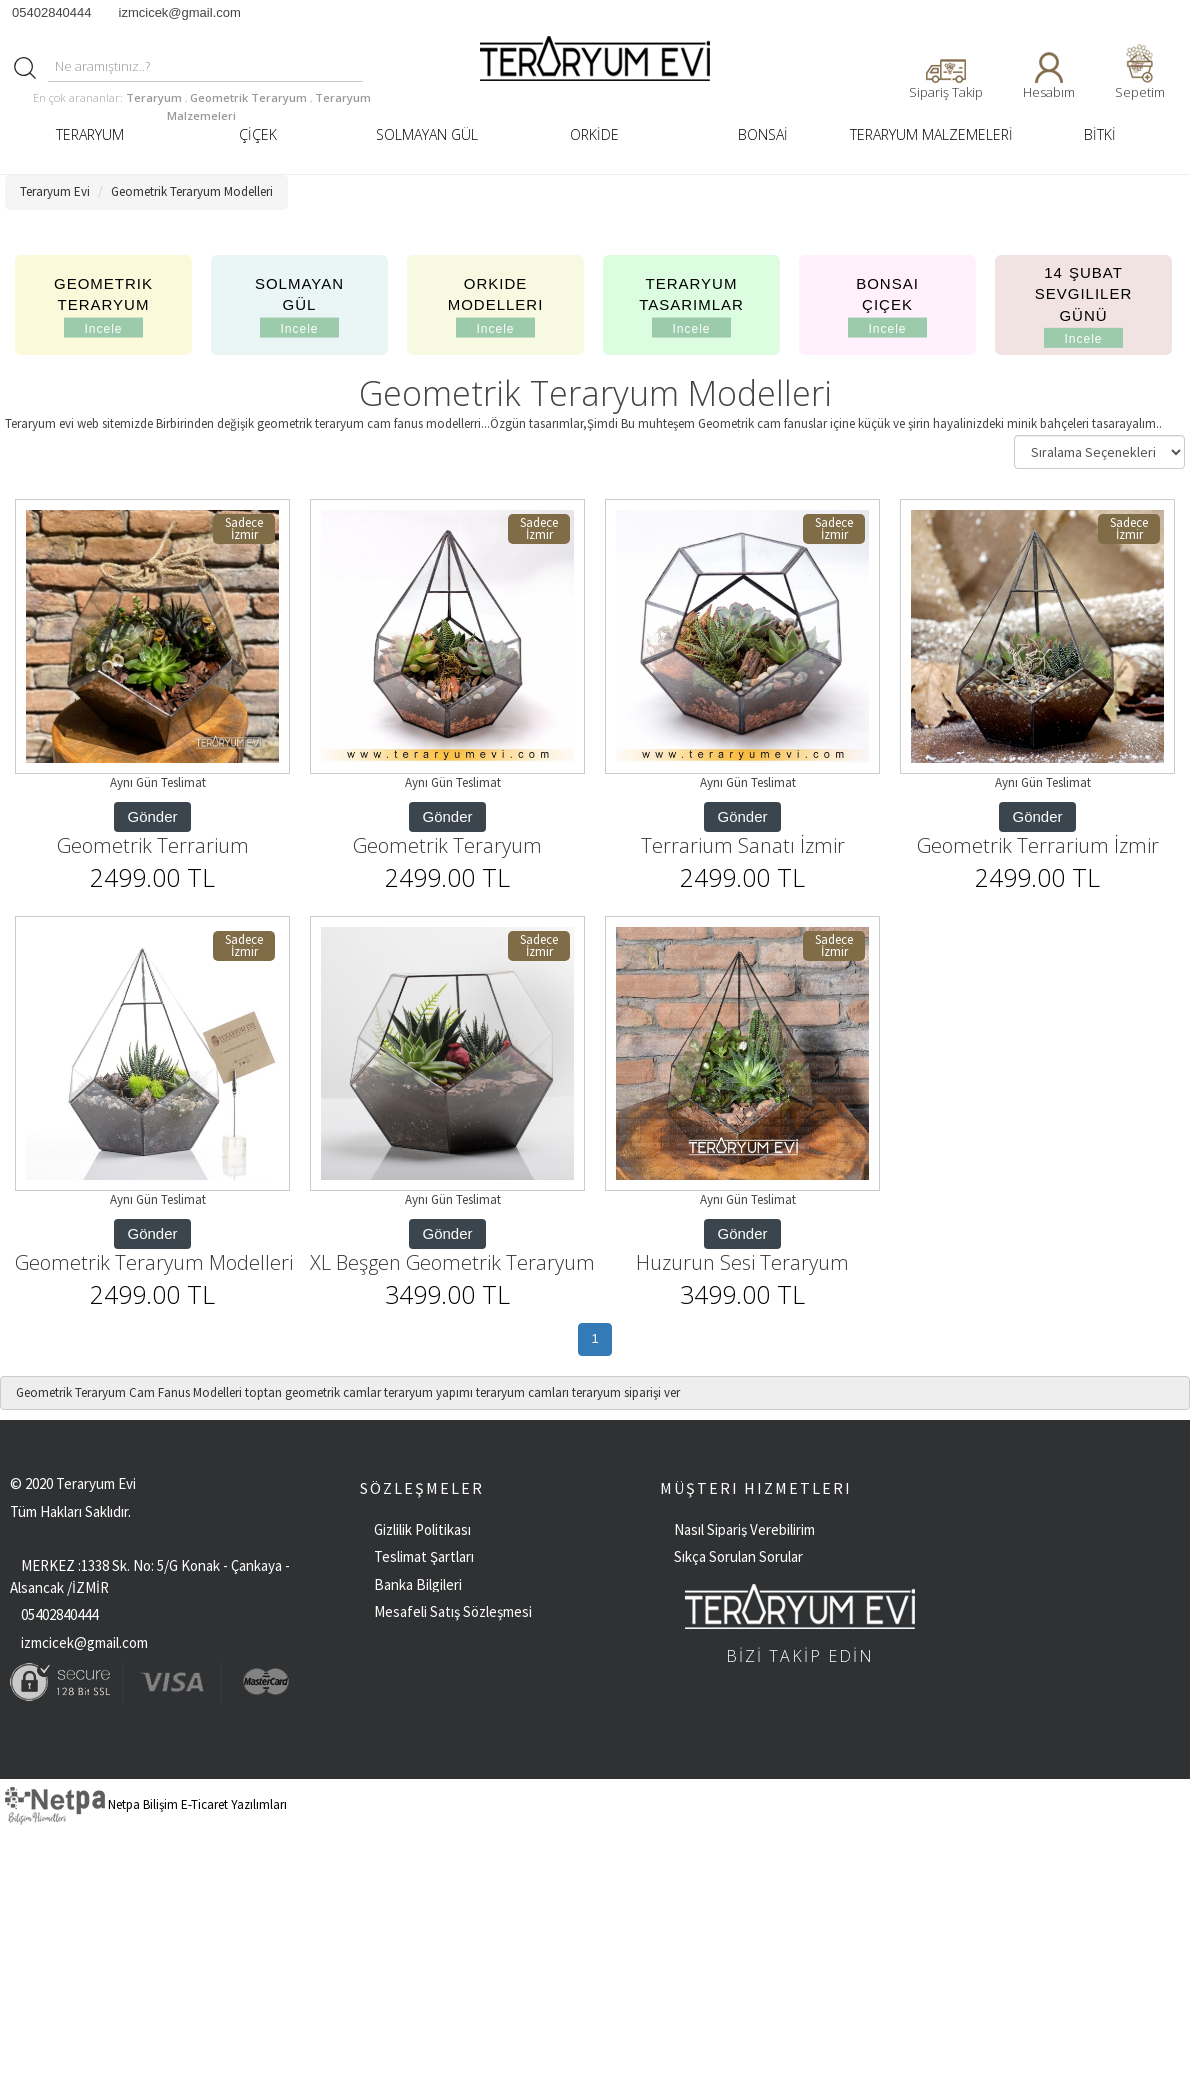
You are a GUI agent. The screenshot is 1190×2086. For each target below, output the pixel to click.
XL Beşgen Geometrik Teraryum (452, 1262)
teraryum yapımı (428, 1392)
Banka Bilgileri (418, 1584)
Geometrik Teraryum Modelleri (192, 191)
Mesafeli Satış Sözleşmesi (453, 1611)
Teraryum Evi (55, 191)
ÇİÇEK (258, 134)
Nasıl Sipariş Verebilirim (744, 1529)
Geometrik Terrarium (153, 845)
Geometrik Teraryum (250, 97)
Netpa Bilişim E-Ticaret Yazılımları (146, 1804)
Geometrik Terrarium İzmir (1038, 845)
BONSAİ (763, 134)
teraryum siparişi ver (626, 1392)
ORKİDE (594, 134)
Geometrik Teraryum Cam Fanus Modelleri (129, 1392)
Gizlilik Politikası (422, 1529)
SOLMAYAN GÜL (427, 134)
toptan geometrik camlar (313, 1392)
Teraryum (155, 97)
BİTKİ (1100, 134)
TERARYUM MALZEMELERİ (931, 134)
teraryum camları (522, 1392)
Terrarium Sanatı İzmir (743, 845)
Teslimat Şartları (424, 1556)
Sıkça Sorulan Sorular (738, 1556)
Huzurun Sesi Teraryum (742, 1262)
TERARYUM (90, 134)
